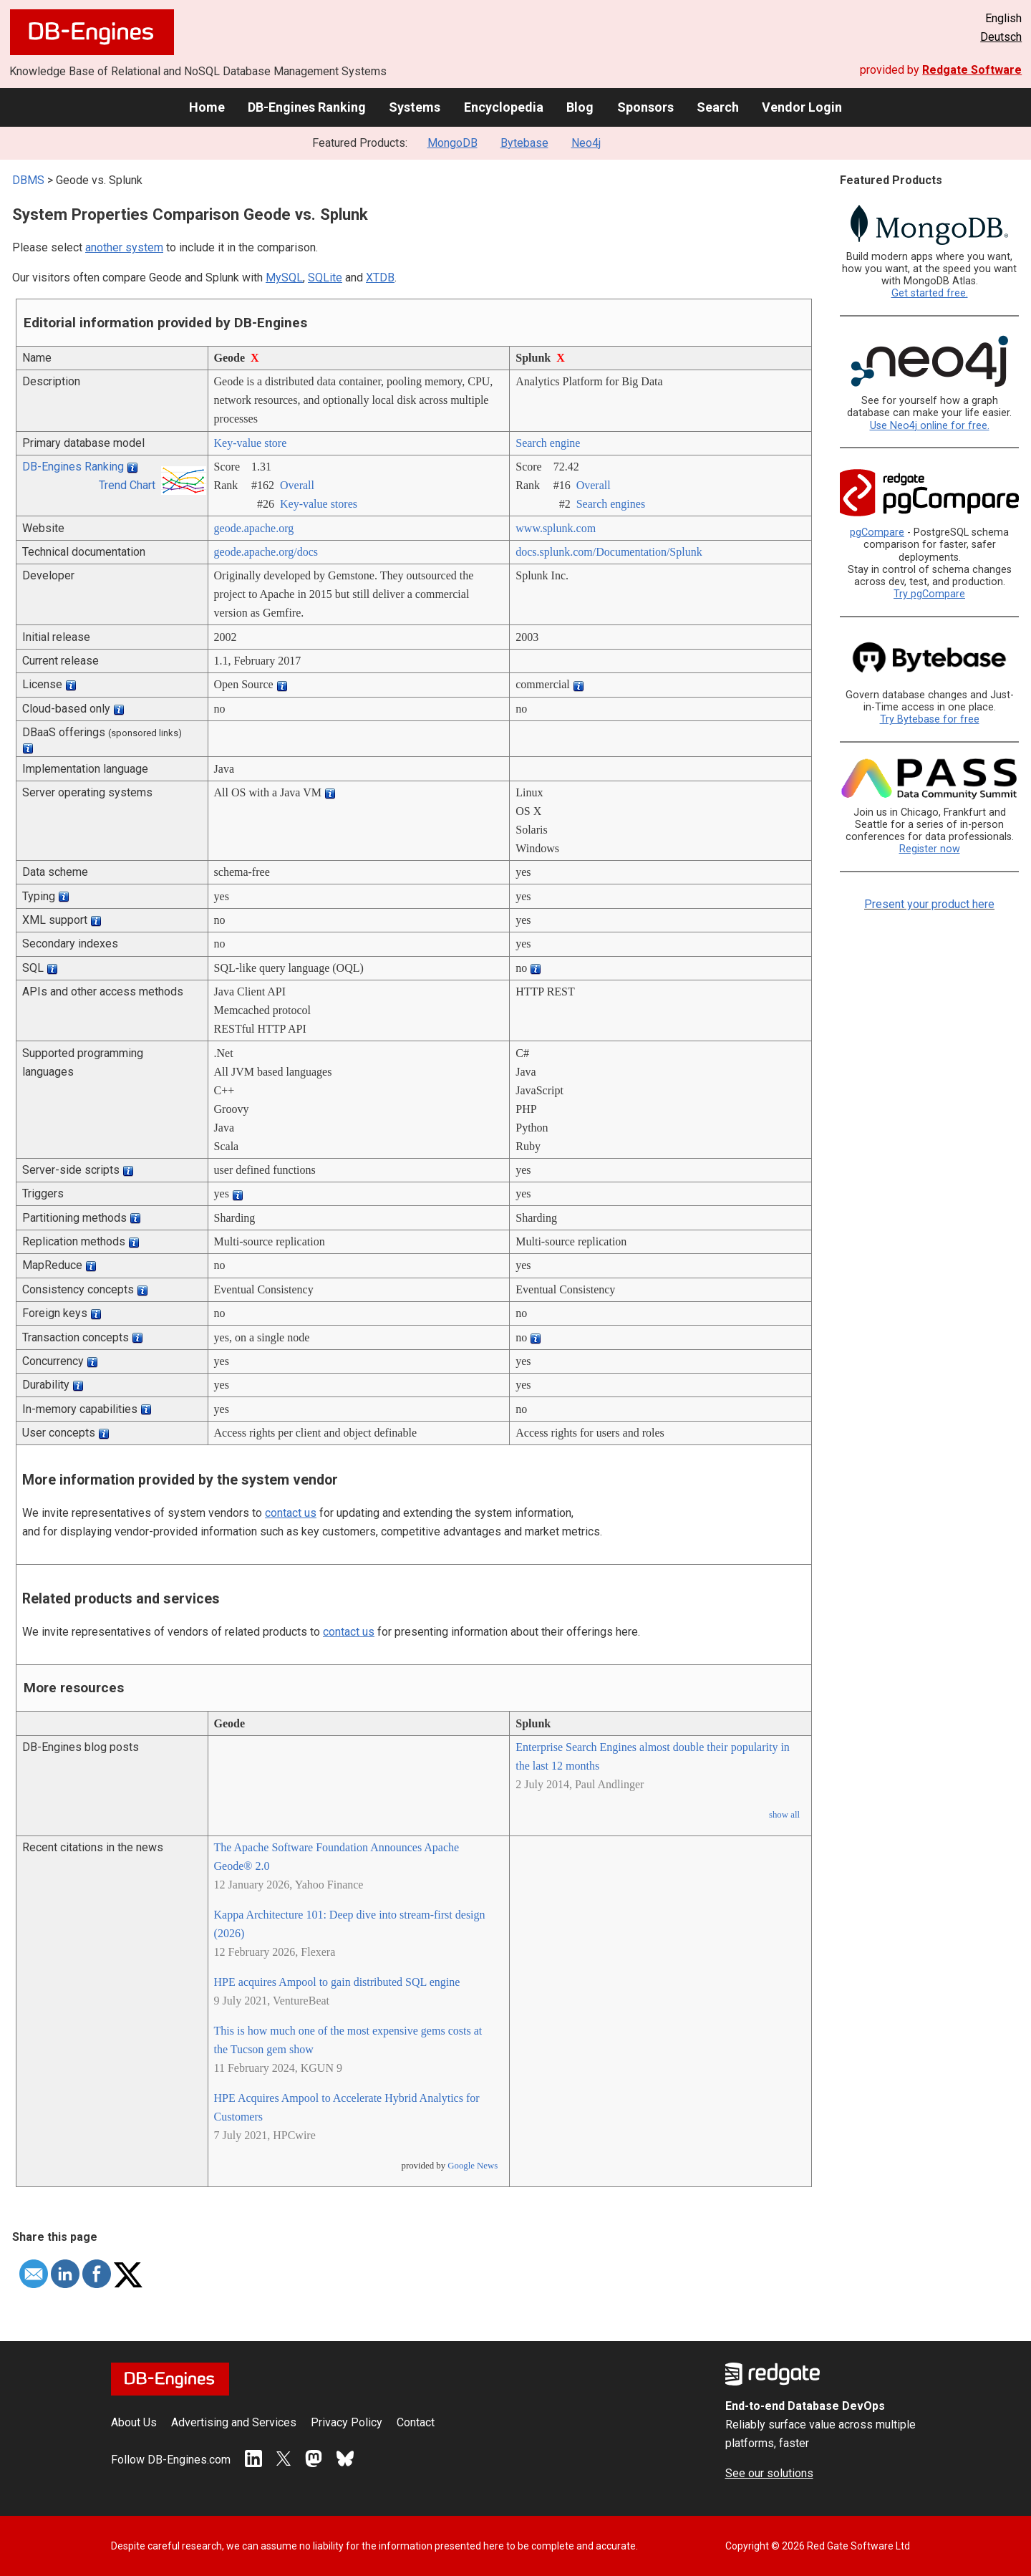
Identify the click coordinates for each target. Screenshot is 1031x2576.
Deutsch (1001, 37)
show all (784, 1815)
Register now (929, 849)
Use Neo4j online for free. (929, 426)
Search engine (548, 443)
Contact (416, 2422)
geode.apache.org (254, 528)
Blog (580, 107)
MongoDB (452, 143)
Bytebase (524, 143)
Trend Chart (127, 485)
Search (718, 107)
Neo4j (586, 143)
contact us (290, 1513)
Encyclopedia (503, 107)
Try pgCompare (929, 594)
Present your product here (929, 904)
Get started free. (929, 293)
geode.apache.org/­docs (266, 552)
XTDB (380, 277)
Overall (297, 485)
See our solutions (769, 2473)
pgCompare (877, 532)
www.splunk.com (556, 528)
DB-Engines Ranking (307, 107)
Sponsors (645, 107)
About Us (134, 2422)
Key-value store (250, 443)
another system (124, 247)
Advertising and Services (233, 2422)
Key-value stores (318, 504)
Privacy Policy (346, 2422)
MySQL (284, 277)
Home (207, 107)
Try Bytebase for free (929, 719)
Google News (472, 2166)
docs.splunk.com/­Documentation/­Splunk (609, 552)
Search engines (610, 504)
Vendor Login (802, 107)
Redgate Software (972, 70)
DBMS (28, 180)
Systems (414, 107)
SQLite (325, 277)
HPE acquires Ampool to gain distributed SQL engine (337, 1982)
